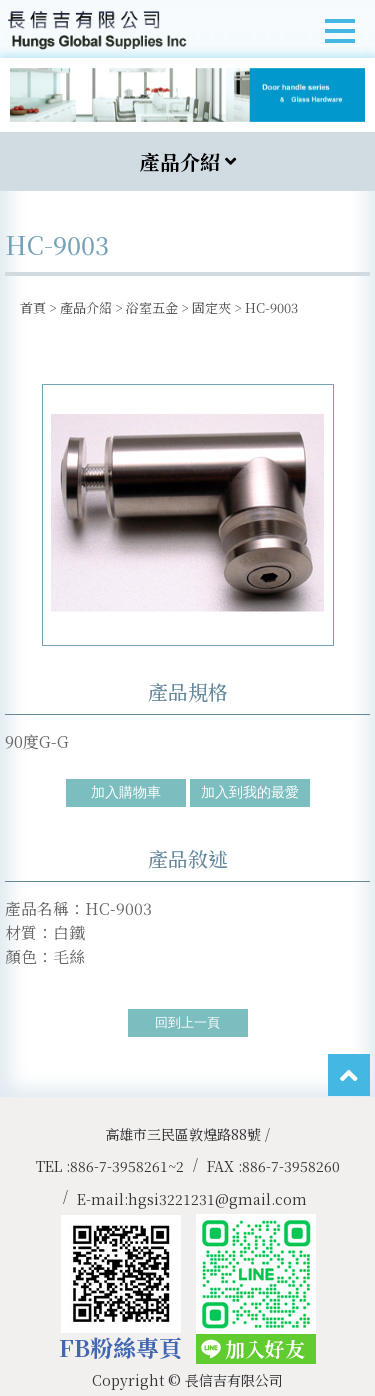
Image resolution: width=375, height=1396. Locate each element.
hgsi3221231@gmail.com (217, 1199)
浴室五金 (152, 307)
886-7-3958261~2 (127, 1166)
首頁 (33, 307)
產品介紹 (86, 307)
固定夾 (211, 307)
